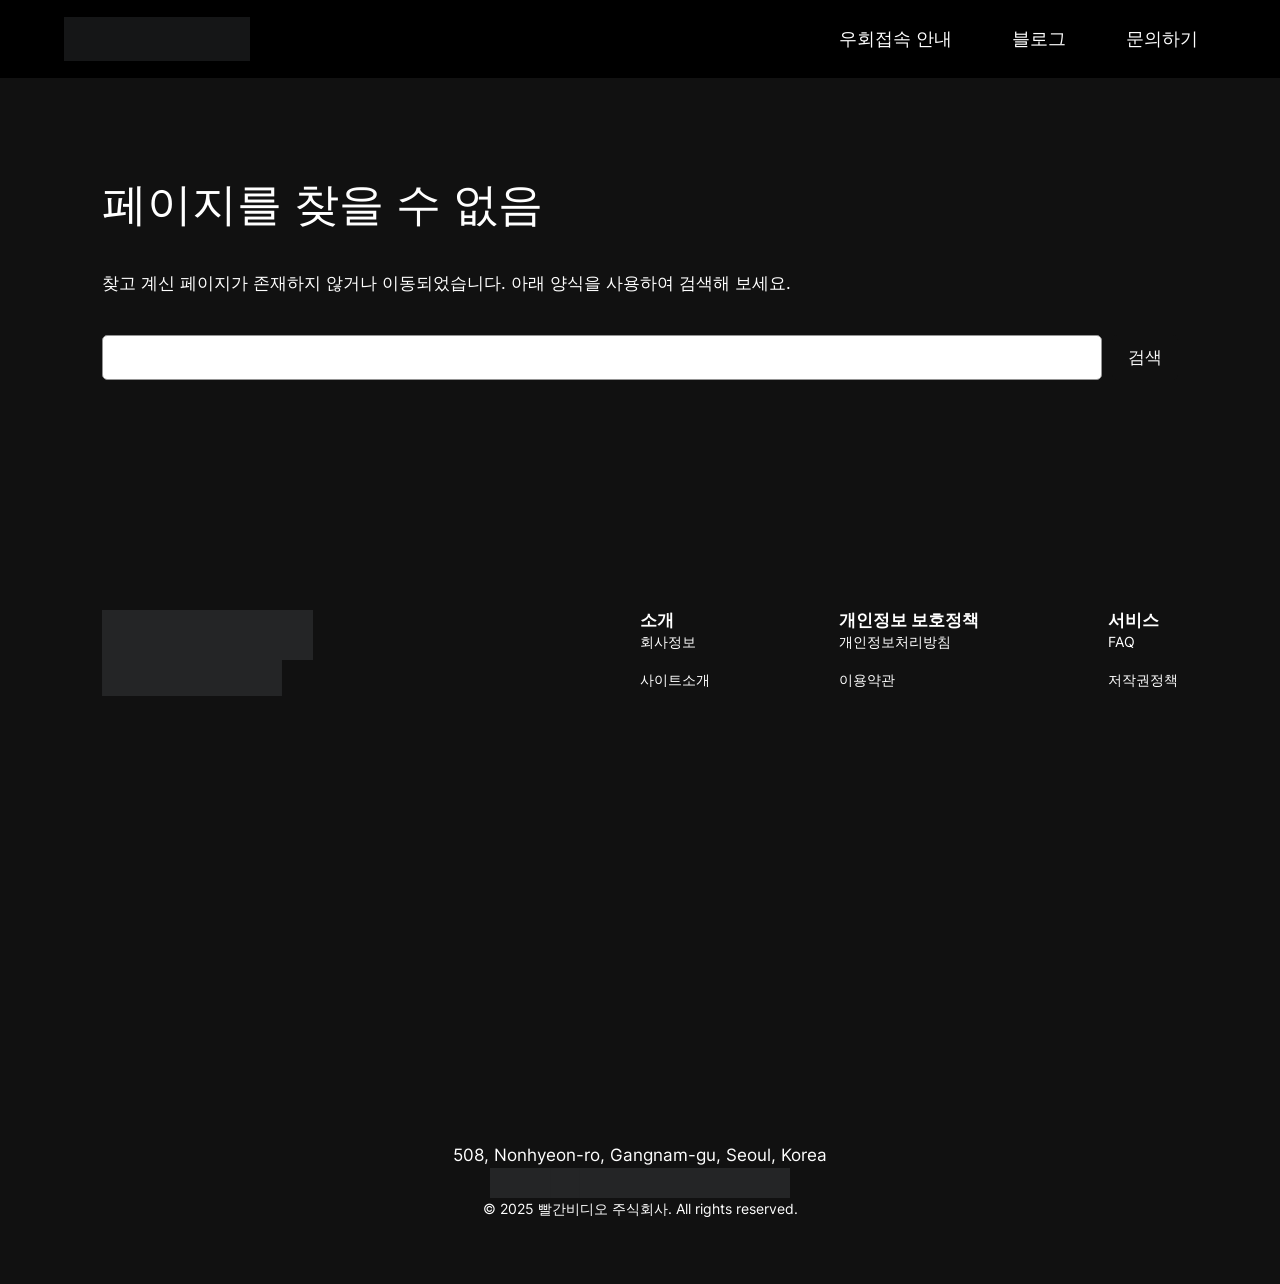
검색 (1145, 357)
